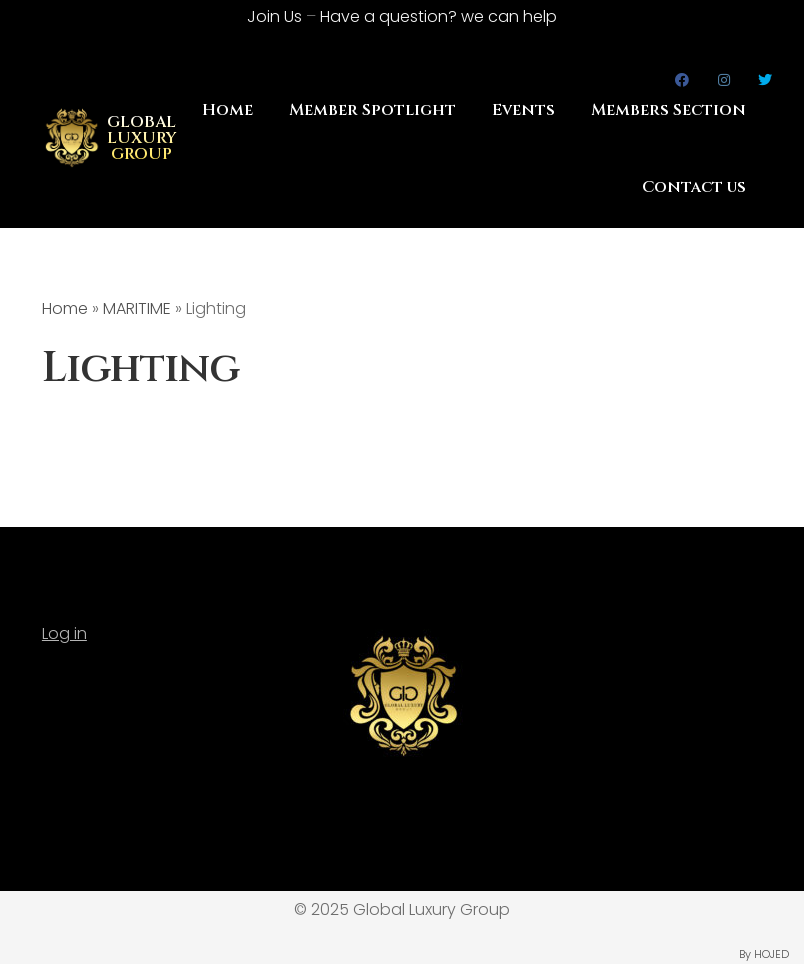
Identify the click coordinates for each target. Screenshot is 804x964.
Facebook (682, 80)
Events (523, 110)
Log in (64, 633)
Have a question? (438, 16)
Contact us (694, 187)
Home (227, 110)
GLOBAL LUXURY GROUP (142, 138)
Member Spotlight (372, 110)
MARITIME (137, 308)
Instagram (724, 80)
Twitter (765, 80)
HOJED (771, 954)
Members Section (668, 110)
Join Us (274, 16)
